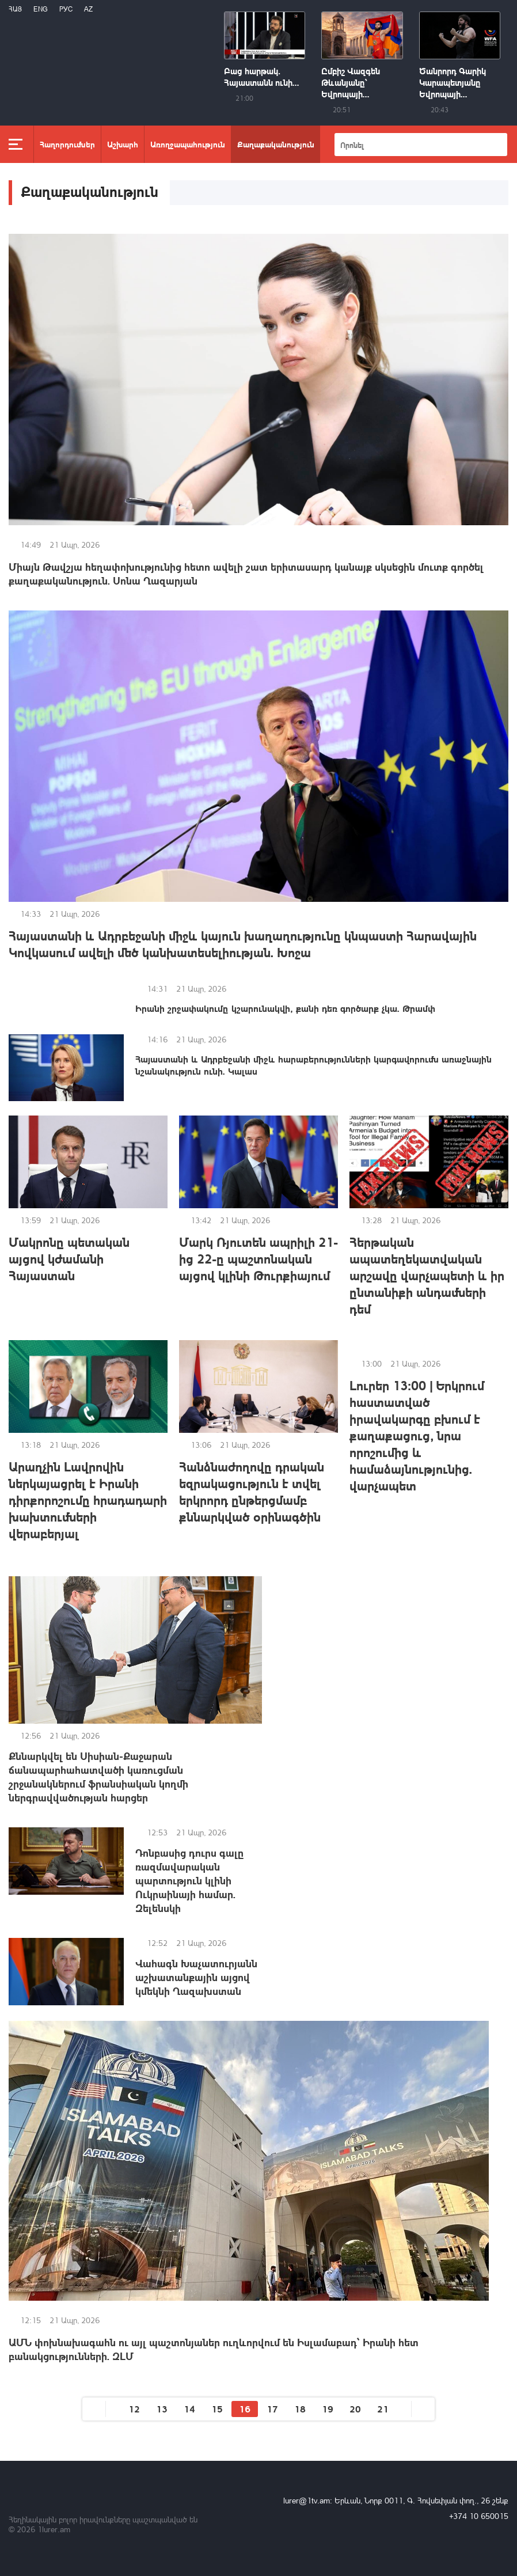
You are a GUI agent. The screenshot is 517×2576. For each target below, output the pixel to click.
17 (272, 2409)
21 (383, 2409)
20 (355, 2409)
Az (88, 9)
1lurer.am (53, 2529)
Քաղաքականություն (275, 144)
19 (327, 2409)
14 (189, 2409)
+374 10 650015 (478, 2516)
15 (217, 2409)
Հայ (15, 9)
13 (162, 2409)
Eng (40, 9)
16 (244, 2409)
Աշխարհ (122, 144)
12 (134, 2409)
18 (300, 2409)
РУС (66, 9)
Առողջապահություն (187, 144)
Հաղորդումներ (67, 144)
